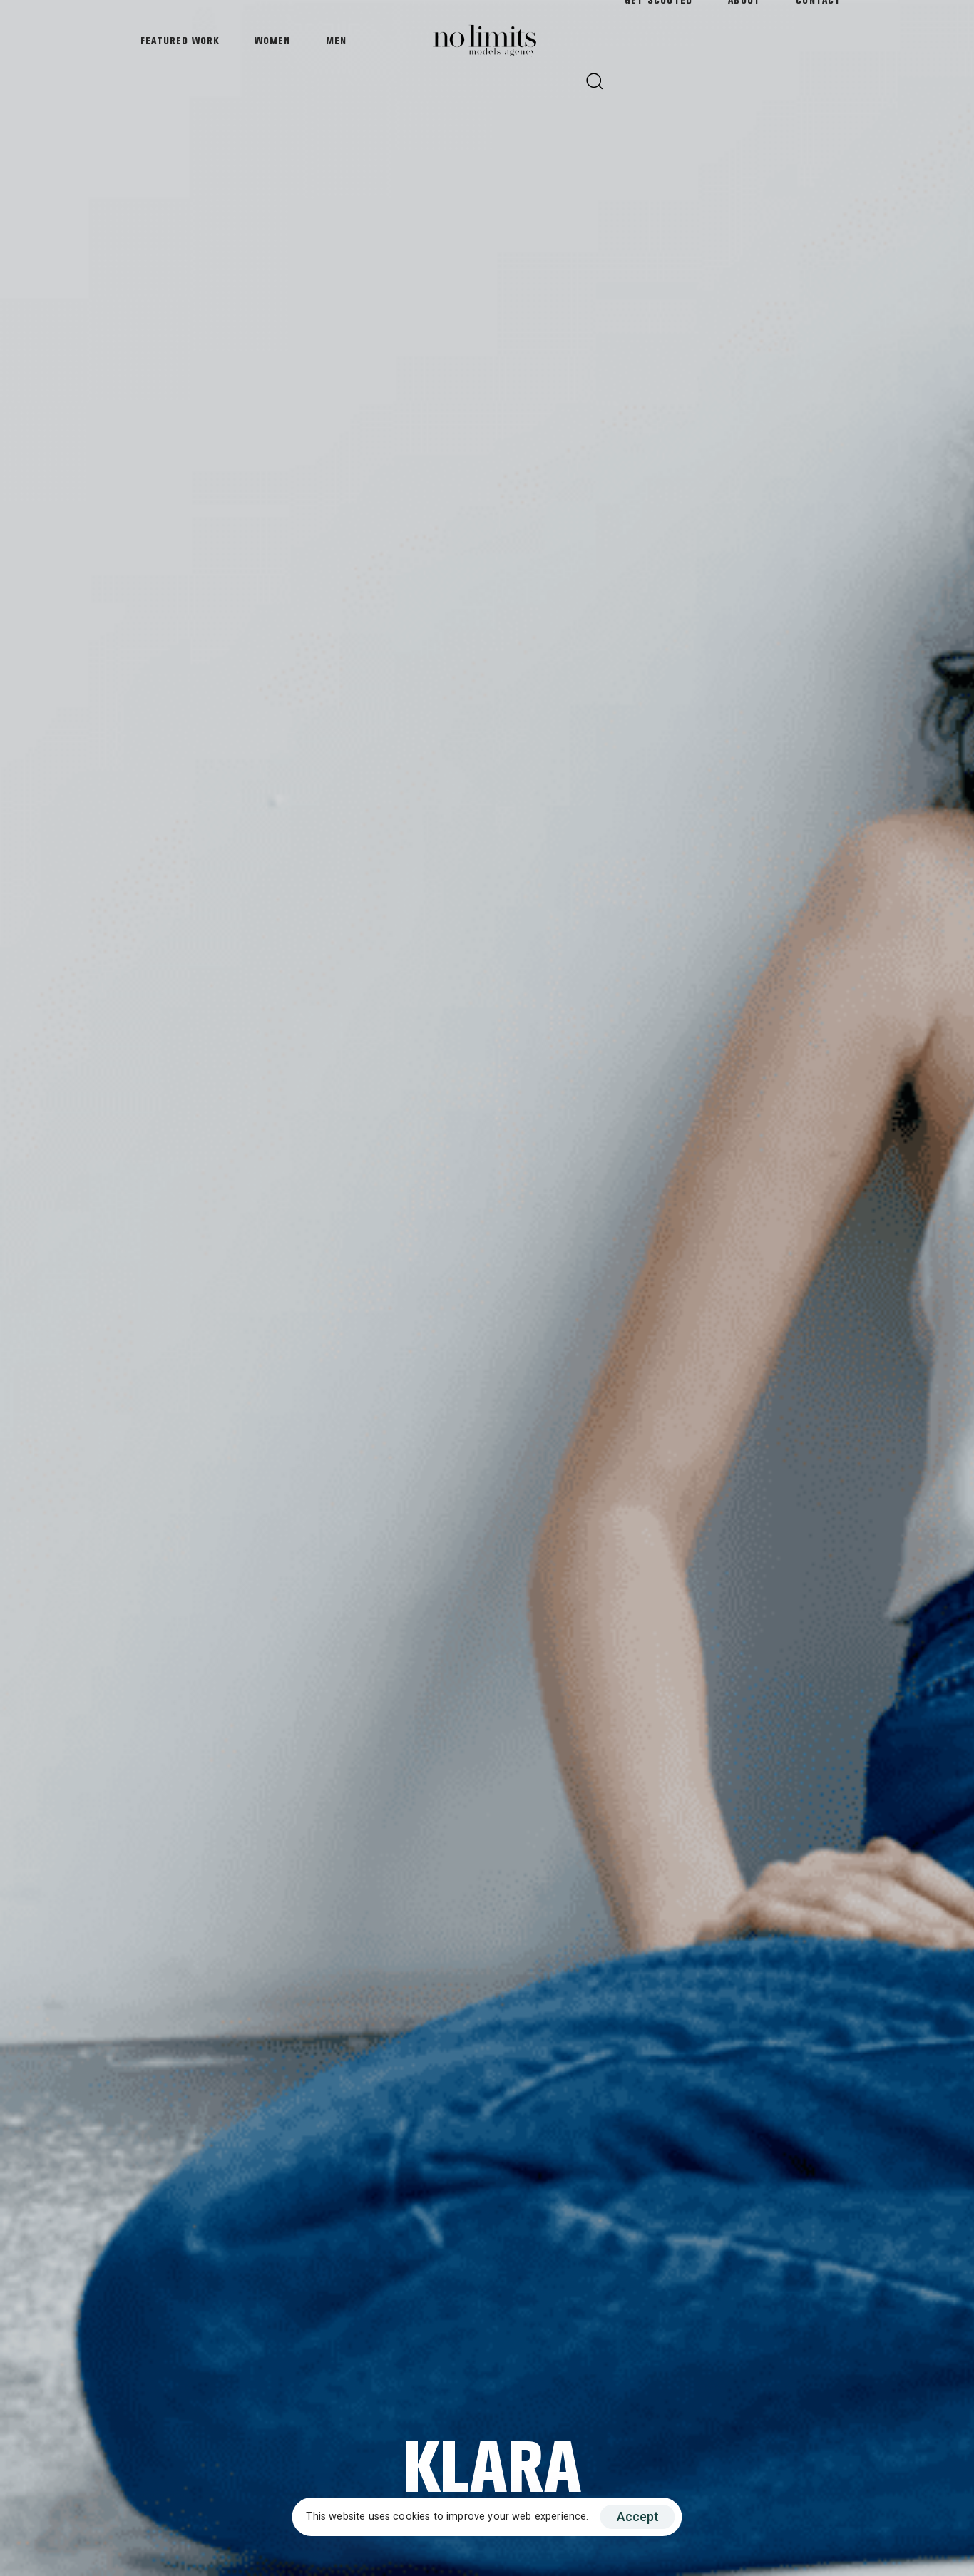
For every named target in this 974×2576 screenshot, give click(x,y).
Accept (638, 2516)
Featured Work (179, 40)
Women (272, 40)
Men (336, 40)
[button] (594, 80)
